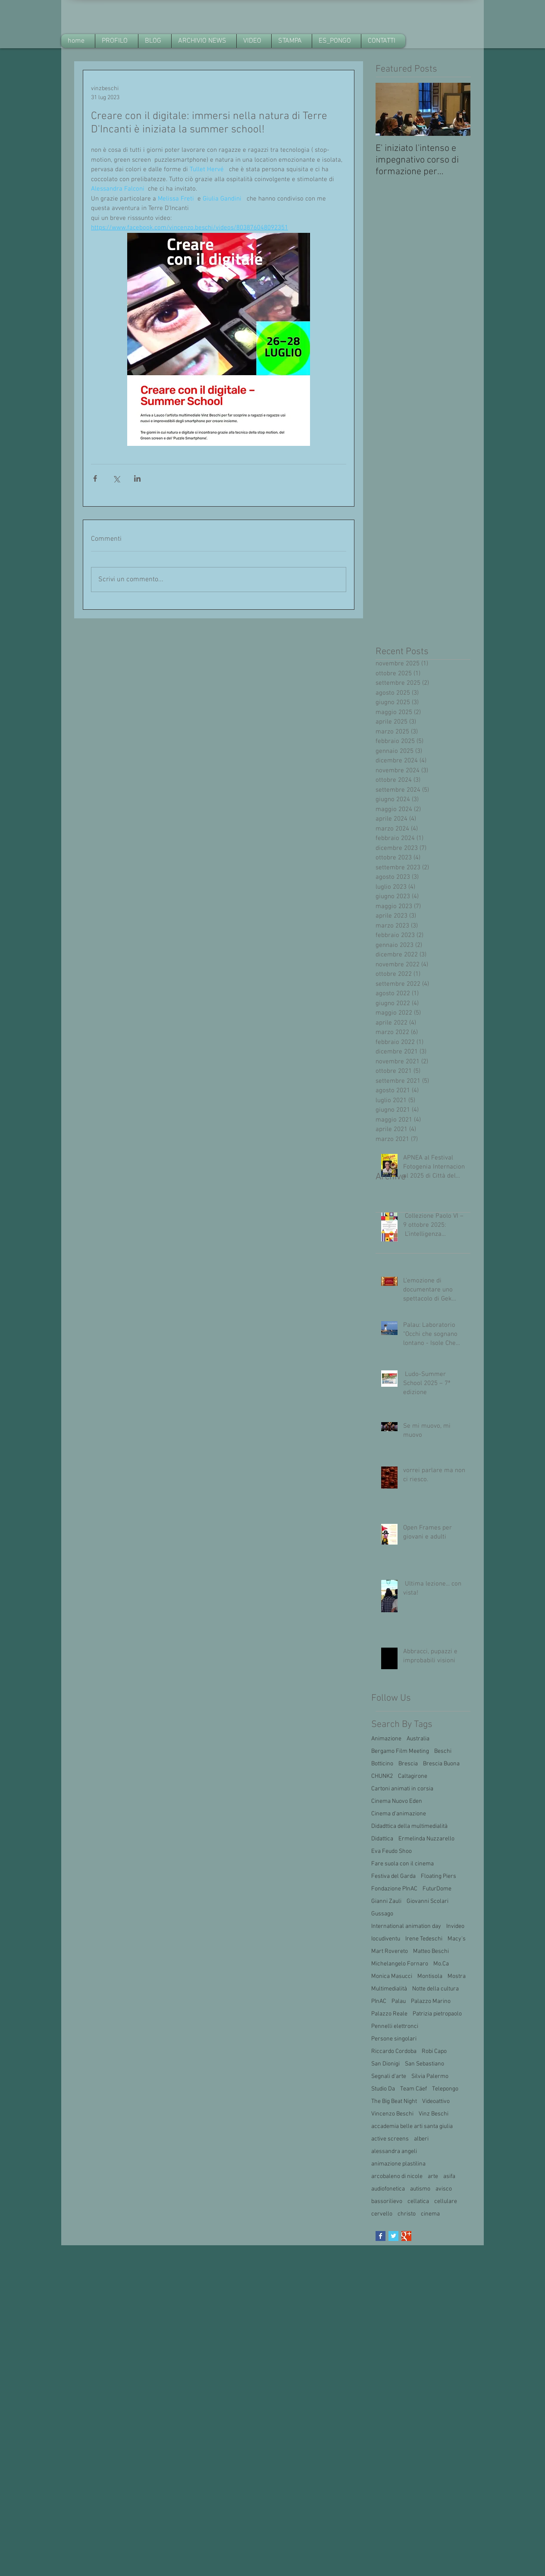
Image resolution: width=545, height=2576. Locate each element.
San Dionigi (385, 2064)
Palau (399, 2001)
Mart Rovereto (389, 1951)
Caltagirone (412, 1776)
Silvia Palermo (429, 2076)
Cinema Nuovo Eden (396, 1801)
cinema (430, 2214)
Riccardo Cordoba (394, 2051)
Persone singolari (394, 2039)
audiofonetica (388, 2189)
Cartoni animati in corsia (402, 1789)
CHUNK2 (382, 1776)
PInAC (378, 2001)
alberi (421, 2139)
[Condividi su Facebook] (95, 478)
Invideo (455, 1926)
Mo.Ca (441, 1964)
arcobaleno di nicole (397, 2176)
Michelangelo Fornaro (399, 1964)
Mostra (457, 1976)
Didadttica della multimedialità (409, 1826)
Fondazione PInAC (394, 1889)
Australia (418, 1738)
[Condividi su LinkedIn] (137, 478)
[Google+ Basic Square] (406, 2236)
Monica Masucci (391, 1976)
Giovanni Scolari (427, 1901)
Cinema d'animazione (398, 1814)
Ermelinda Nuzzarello (426, 1839)
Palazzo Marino (431, 2001)
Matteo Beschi (431, 1951)
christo (407, 2214)
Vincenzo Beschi (392, 2114)
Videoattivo (436, 2101)
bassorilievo (386, 2201)
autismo (420, 2189)
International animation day (406, 1926)
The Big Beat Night (394, 2101)
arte (433, 2176)
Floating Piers (438, 1876)
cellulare (445, 2201)
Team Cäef (413, 2089)
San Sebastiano (424, 2064)
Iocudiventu (385, 1939)
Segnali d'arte (388, 2076)
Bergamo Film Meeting (400, 1751)
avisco (443, 2189)
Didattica (382, 1839)
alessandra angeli (394, 2151)
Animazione (386, 1738)
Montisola (429, 1976)
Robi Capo (434, 2051)
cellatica (418, 2201)
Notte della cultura (435, 1989)
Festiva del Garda (393, 1876)
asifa (449, 2176)
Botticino (382, 1763)
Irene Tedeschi (423, 1939)
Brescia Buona (441, 1763)
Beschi (442, 1751)
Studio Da (383, 2089)
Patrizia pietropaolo (437, 2014)
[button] (204, 41)
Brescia (408, 1763)
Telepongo (445, 2089)
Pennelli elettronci (394, 2026)
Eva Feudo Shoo (391, 1851)
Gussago (382, 1914)
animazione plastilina (398, 2164)
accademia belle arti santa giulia (412, 2126)
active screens (390, 2139)
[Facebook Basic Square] (380, 2236)
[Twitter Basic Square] (393, 2236)
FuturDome (437, 1889)
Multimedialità (389, 1989)
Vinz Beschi (433, 2114)
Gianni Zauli (386, 1901)
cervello (381, 2214)
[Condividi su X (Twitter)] (116, 478)
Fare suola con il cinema (402, 1864)
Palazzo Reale (389, 2014)
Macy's (457, 1939)
